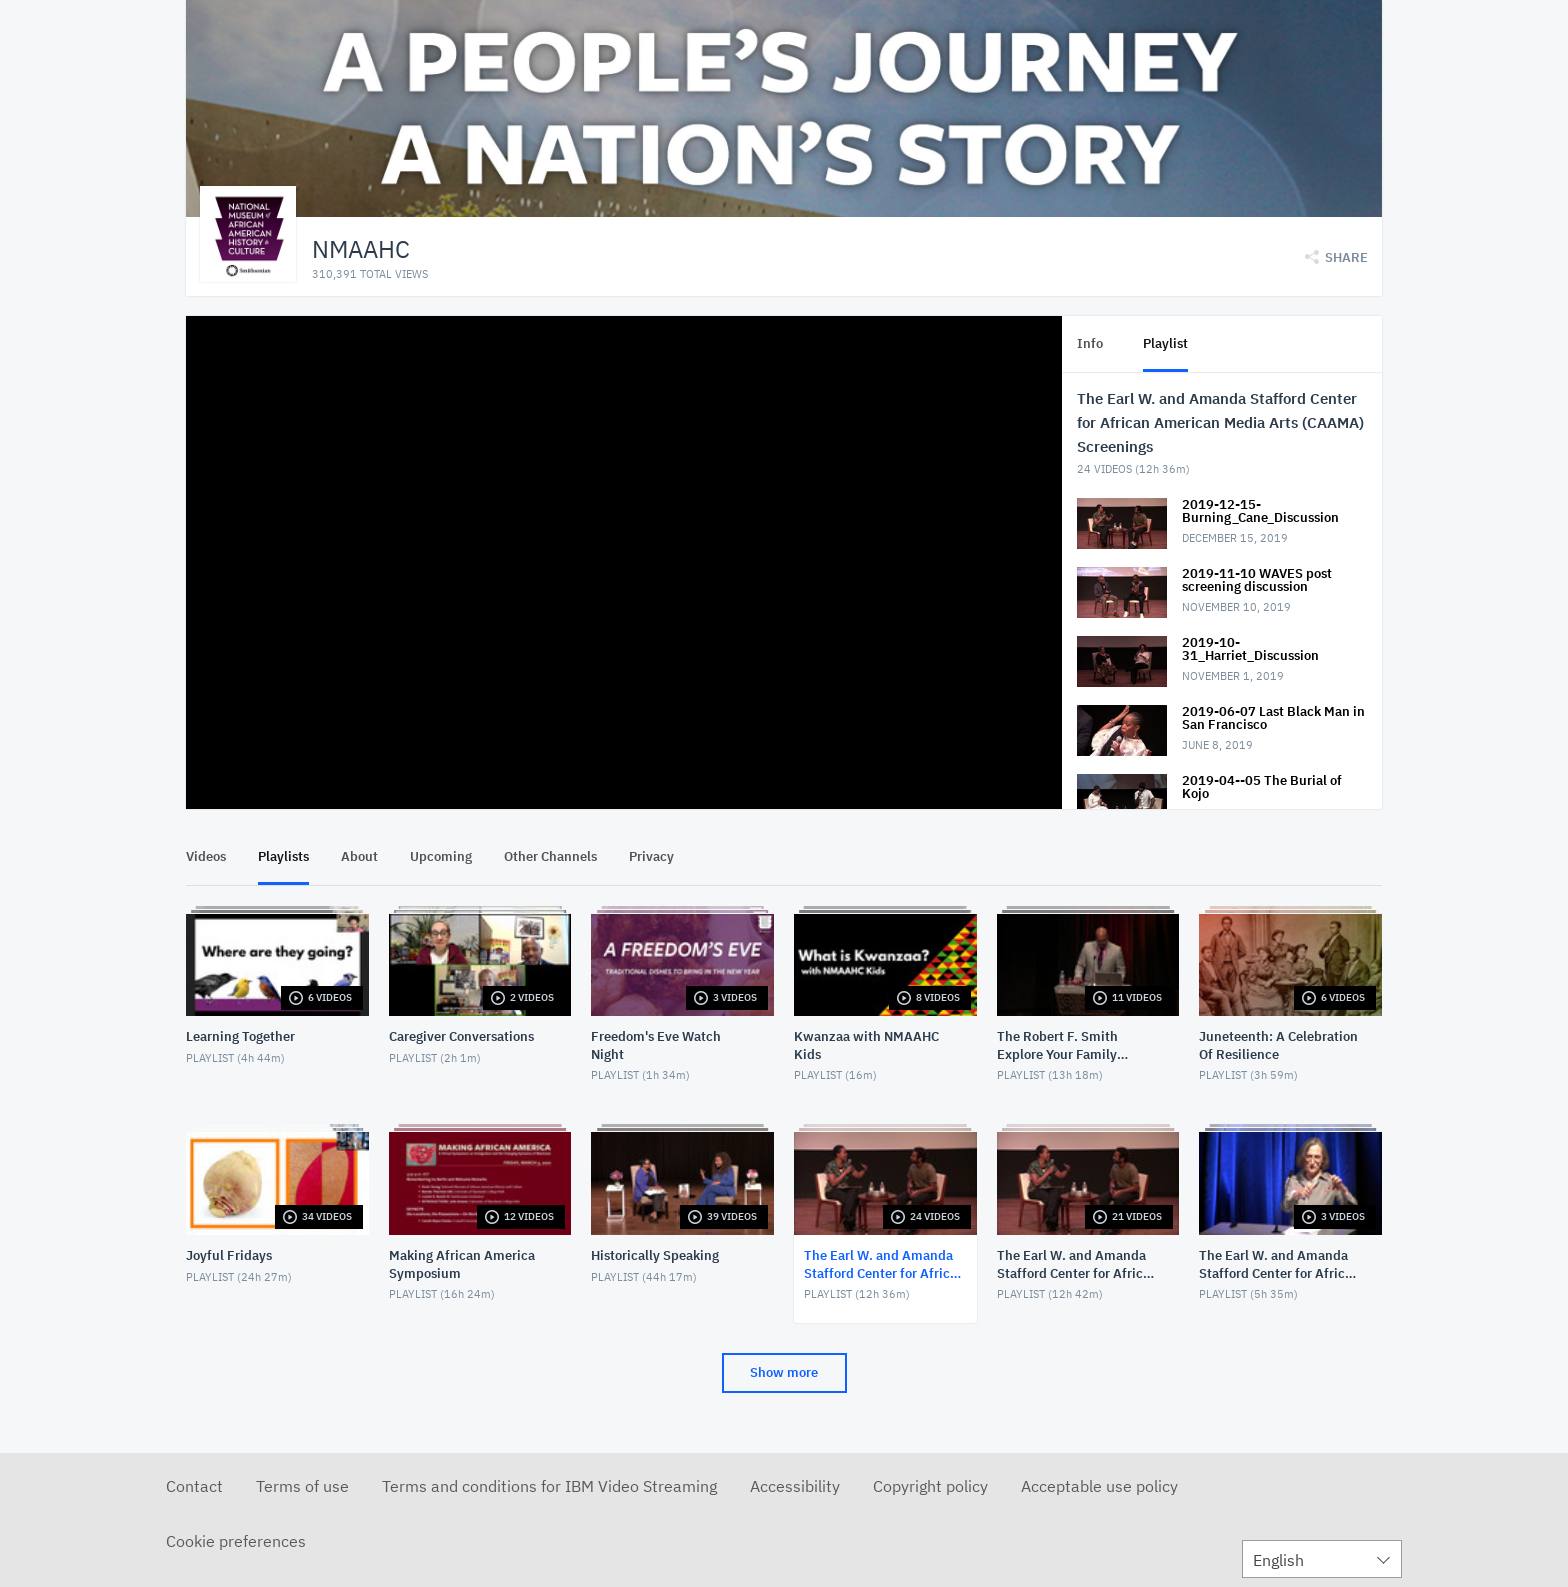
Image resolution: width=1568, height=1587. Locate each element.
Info (1090, 343)
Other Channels (550, 856)
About (359, 856)
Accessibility (795, 1486)
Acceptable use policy (1099, 1486)
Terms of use (302, 1486)
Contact (194, 1486)
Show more (784, 1372)
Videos (206, 856)
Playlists (283, 856)
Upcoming (441, 856)
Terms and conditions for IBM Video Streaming (549, 1486)
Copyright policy (930, 1486)
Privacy (651, 856)
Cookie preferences (236, 1541)
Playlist (1165, 343)
